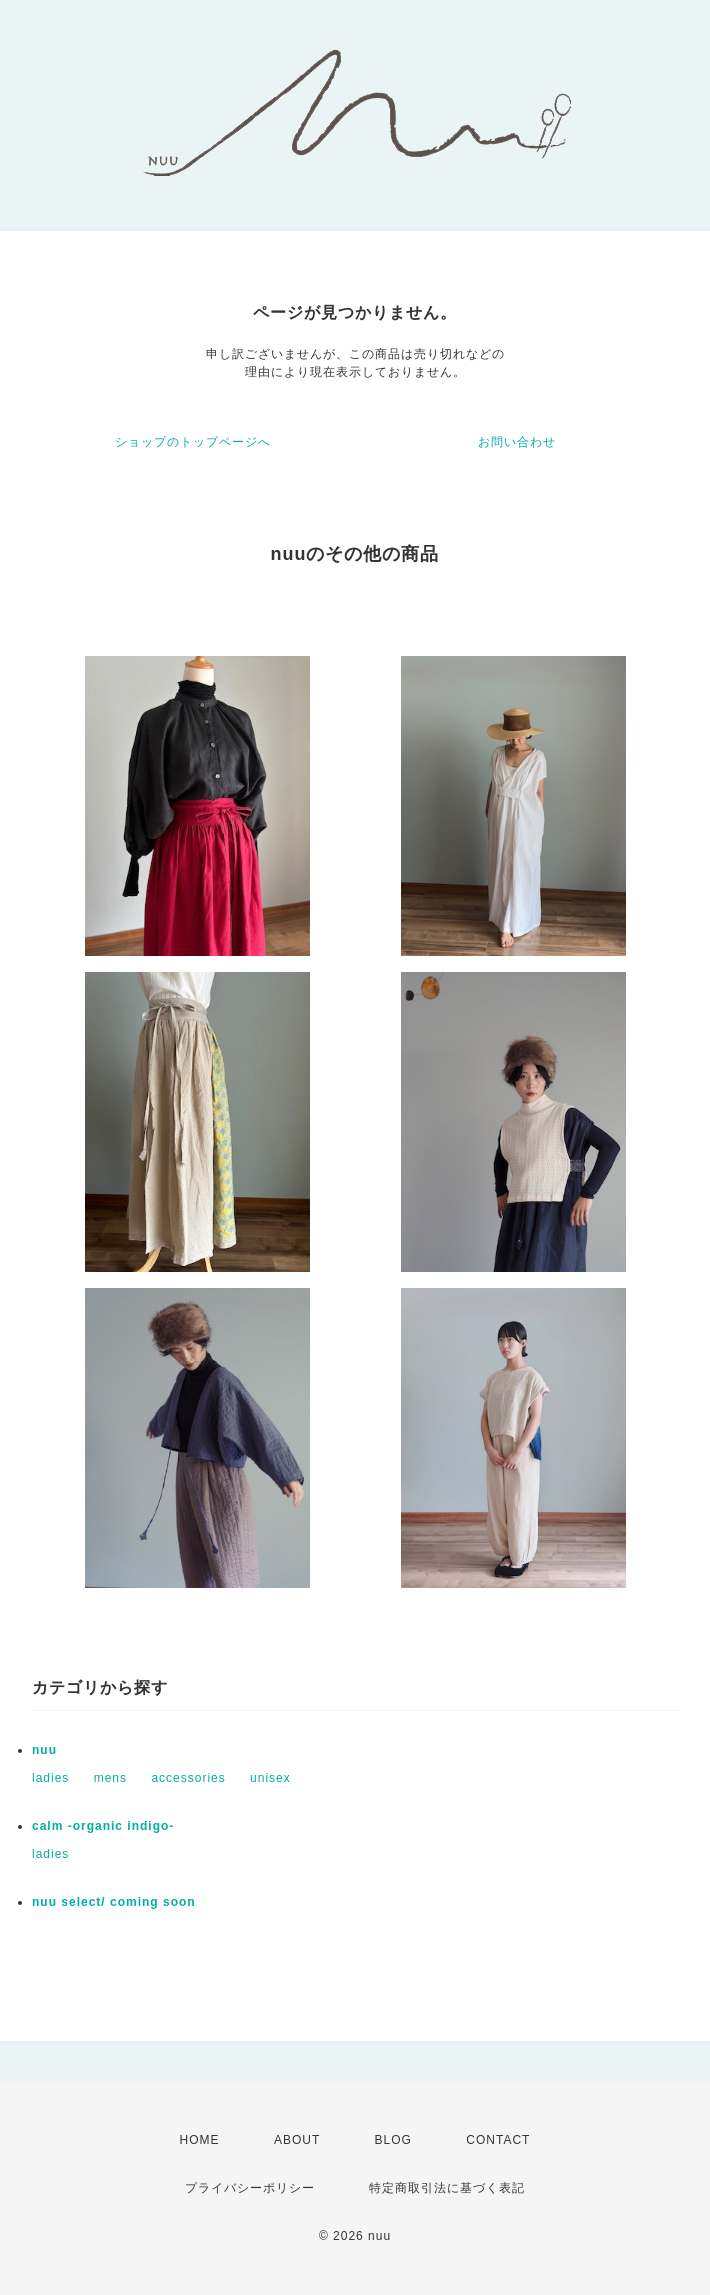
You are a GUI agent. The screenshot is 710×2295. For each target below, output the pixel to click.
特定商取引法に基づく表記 (447, 2188)
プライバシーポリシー (250, 2188)
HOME (200, 2140)
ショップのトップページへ (193, 442)
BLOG (393, 2140)
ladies (50, 1778)
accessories (188, 1778)
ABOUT (297, 2140)
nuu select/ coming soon (114, 1902)
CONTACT (498, 2140)
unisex (270, 1778)
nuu (44, 1750)
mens (110, 1778)
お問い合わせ (517, 442)
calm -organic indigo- (103, 1826)
